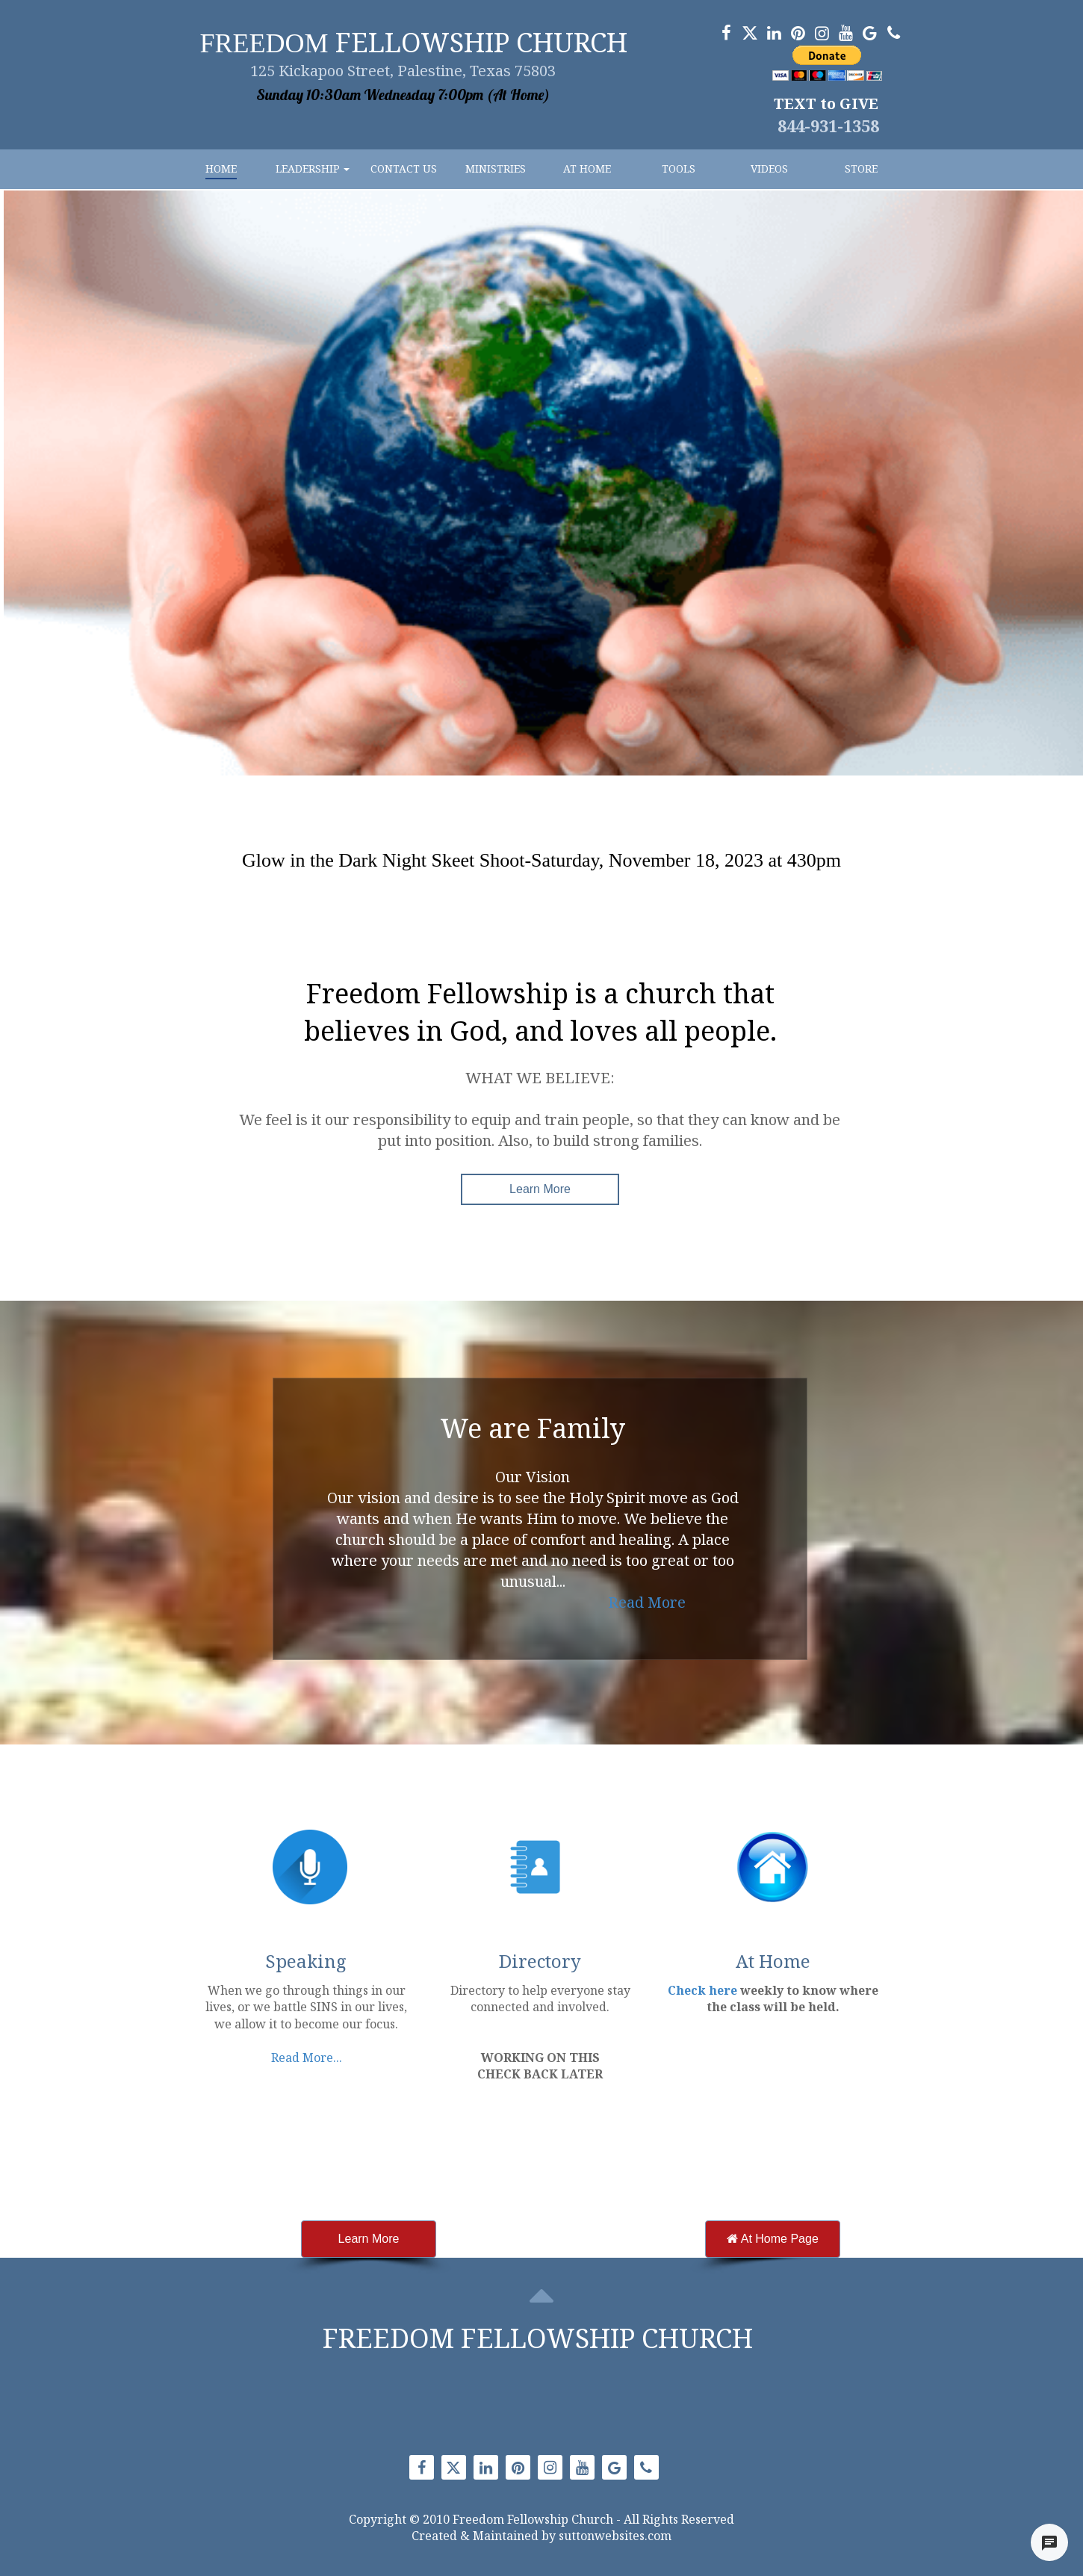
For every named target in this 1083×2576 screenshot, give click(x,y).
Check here (702, 1990)
